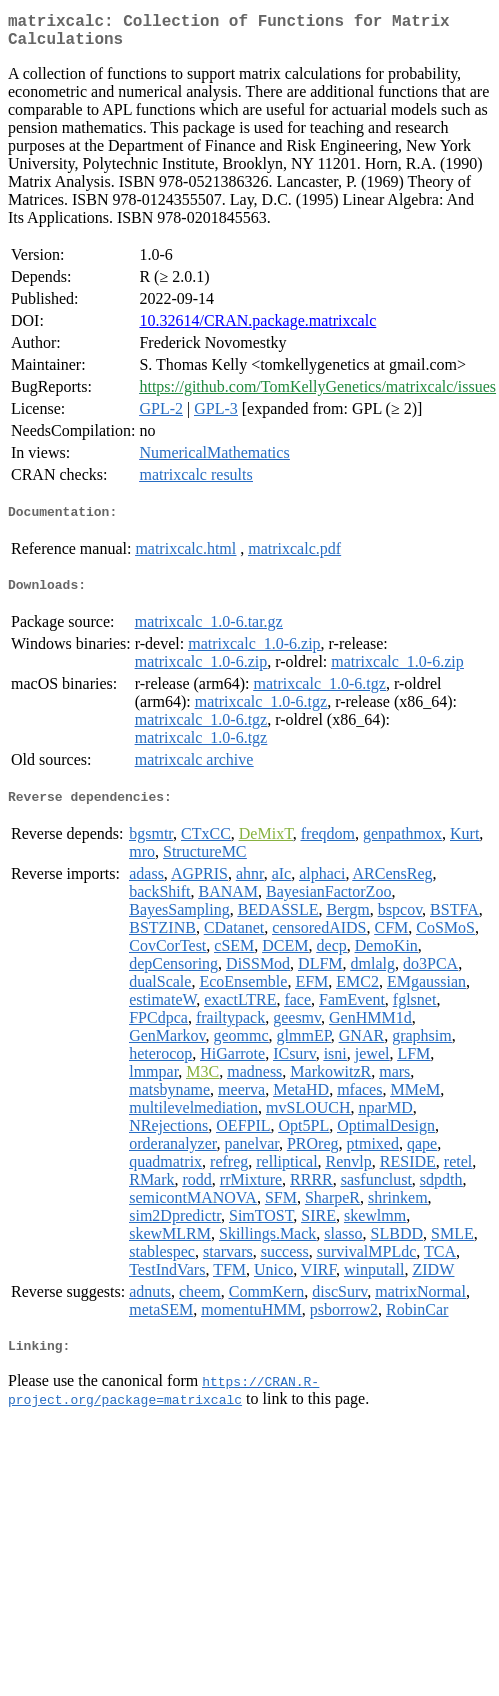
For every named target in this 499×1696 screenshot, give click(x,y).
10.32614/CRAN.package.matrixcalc (257, 328)
